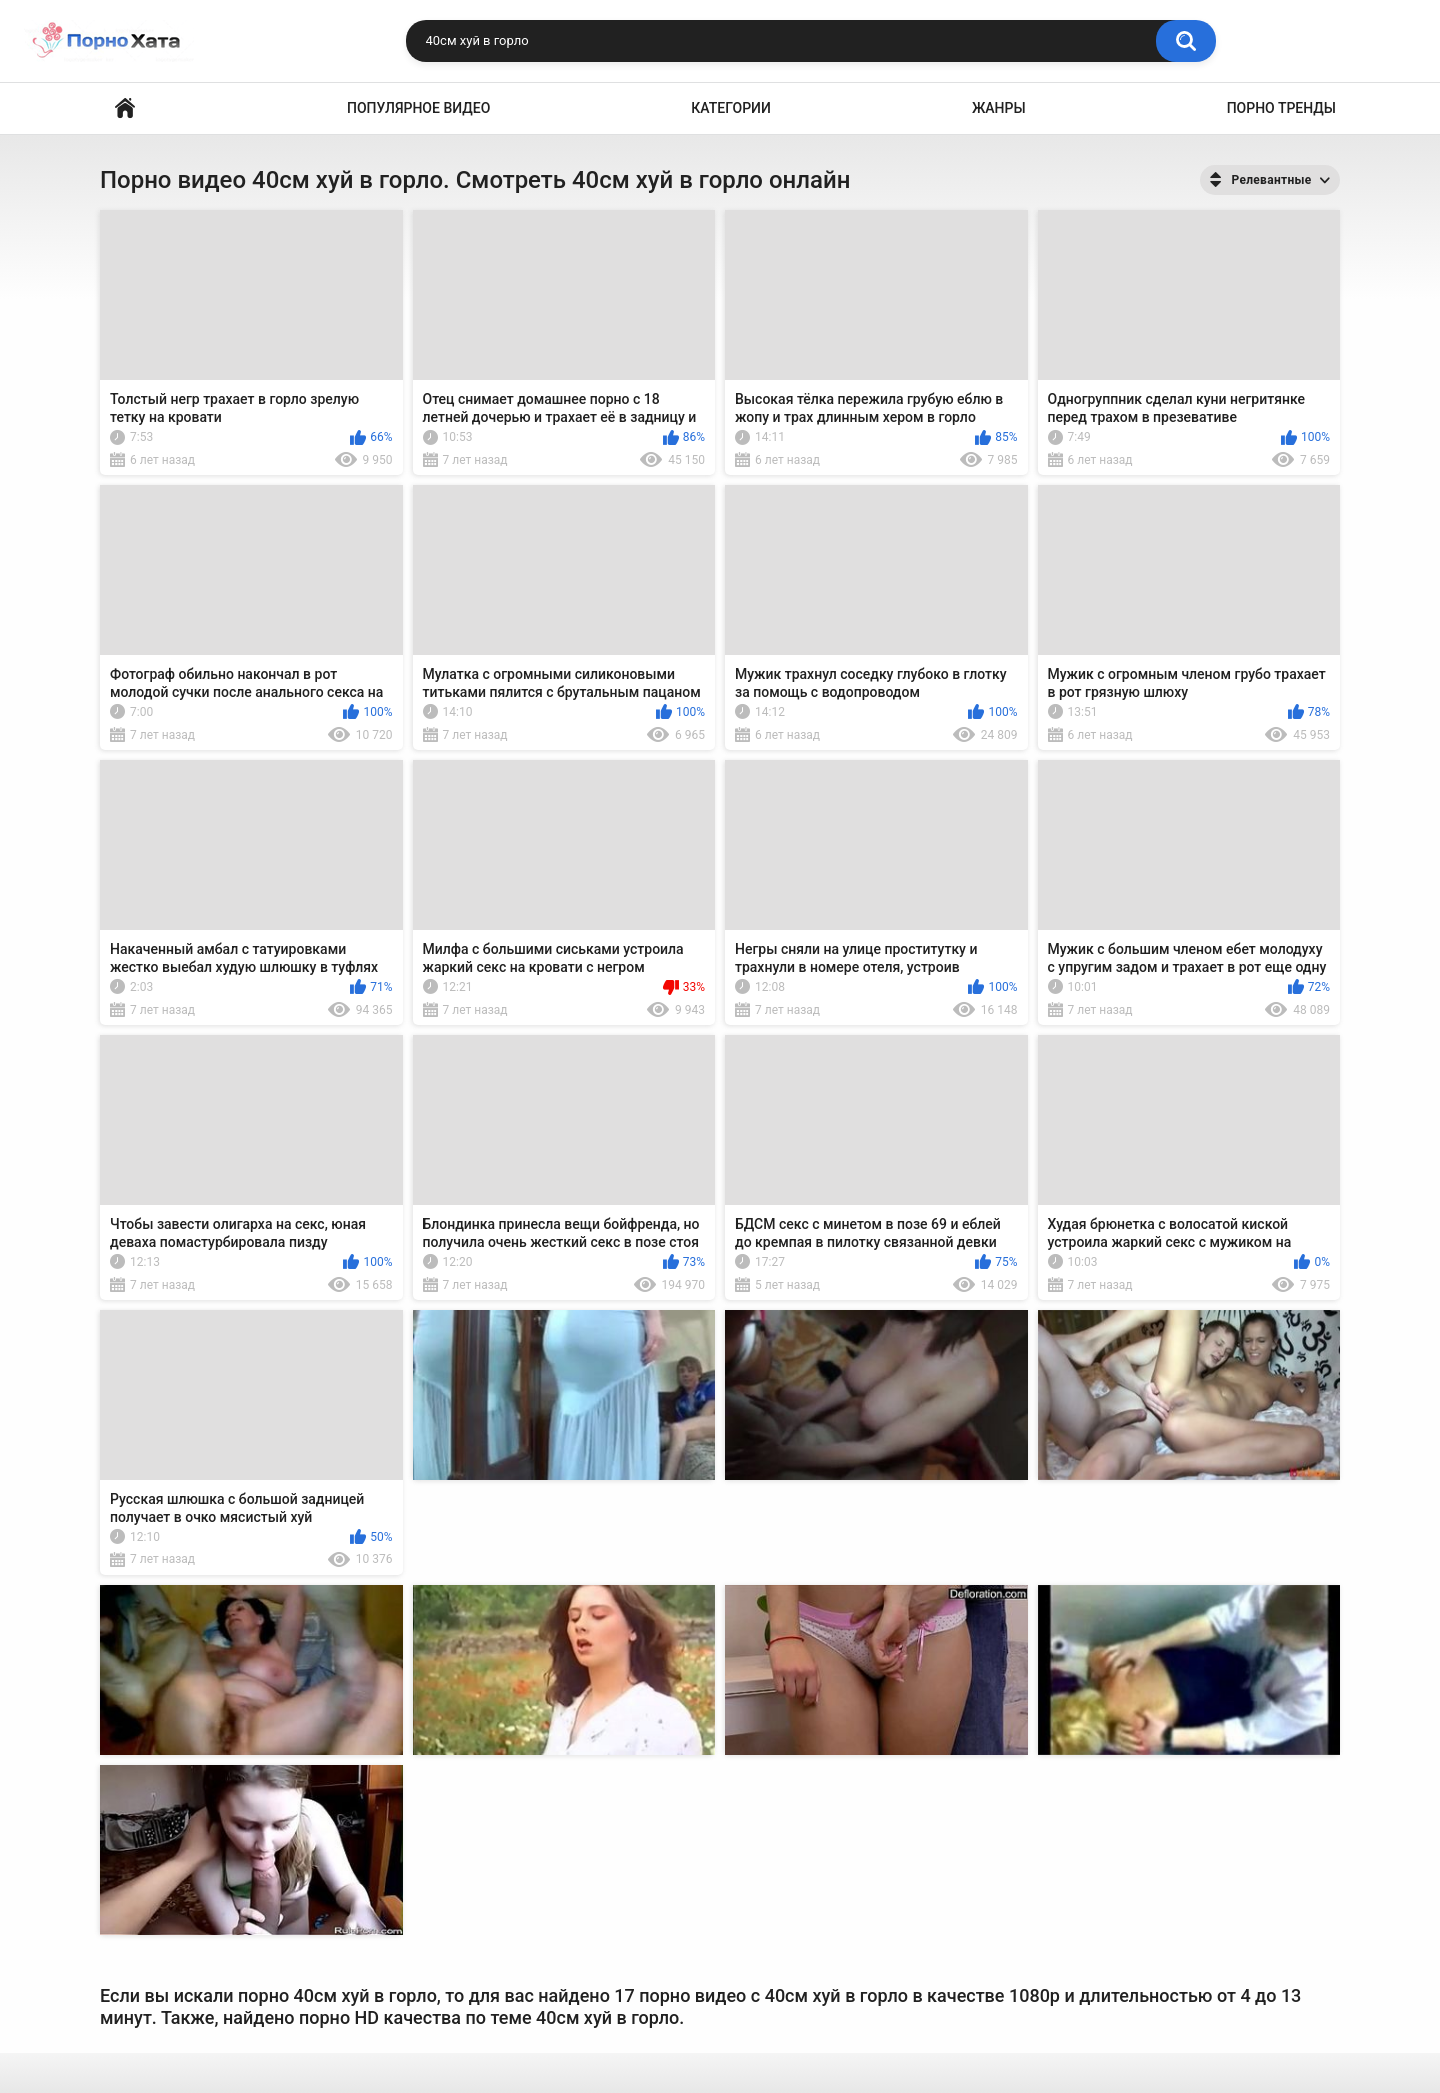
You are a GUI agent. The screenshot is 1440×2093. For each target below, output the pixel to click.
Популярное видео (418, 108)
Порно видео (125, 108)
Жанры (999, 108)
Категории (731, 108)
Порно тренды (1281, 108)
